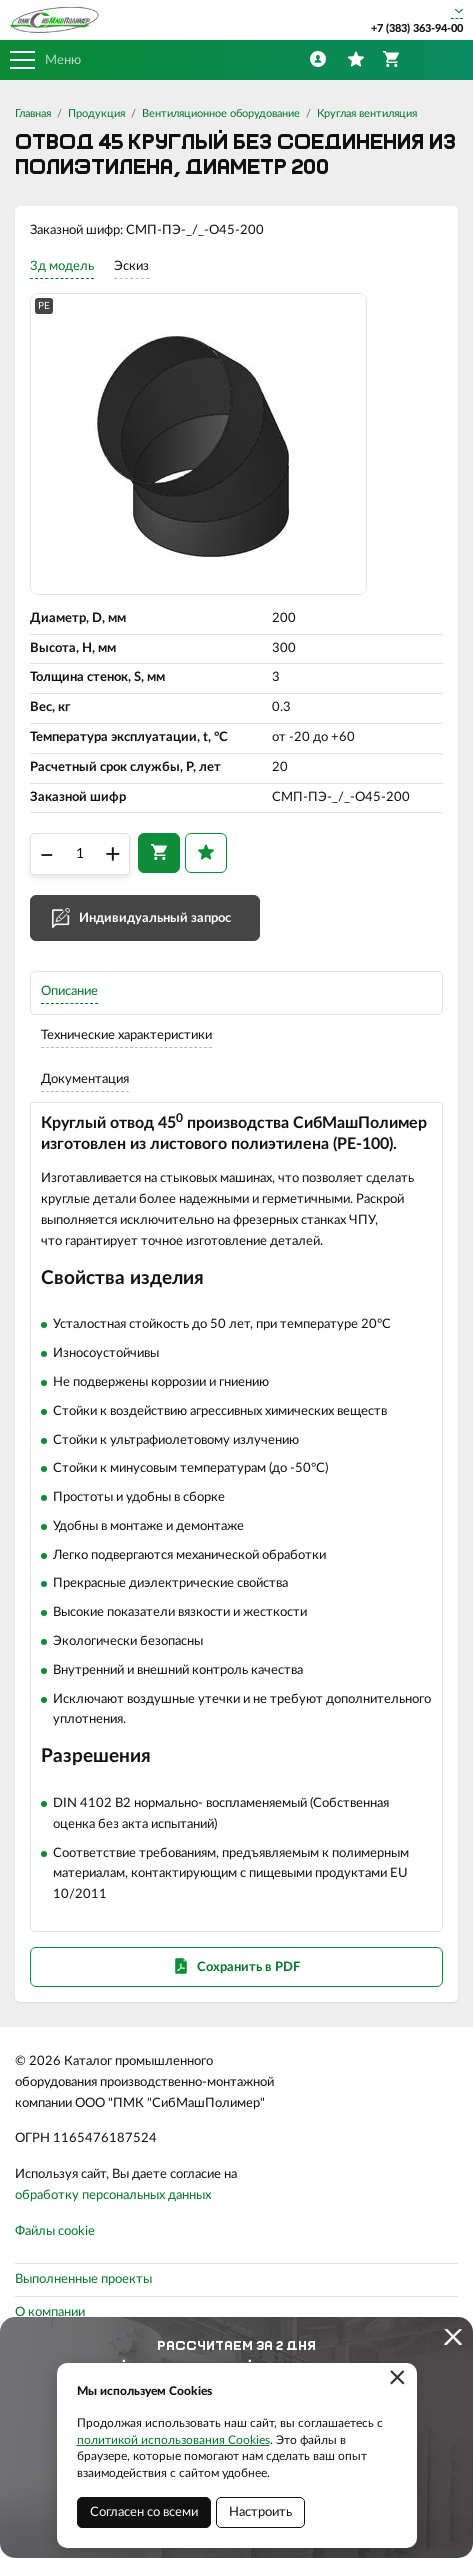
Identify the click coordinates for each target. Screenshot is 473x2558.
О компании (50, 2312)
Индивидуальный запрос (155, 918)
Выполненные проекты (83, 2279)
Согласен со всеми (144, 2512)
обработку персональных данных (113, 2195)
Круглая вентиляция (367, 113)
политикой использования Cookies (173, 2440)
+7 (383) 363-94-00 (417, 28)
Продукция (96, 113)
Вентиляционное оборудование (221, 113)
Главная (33, 113)
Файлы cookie (55, 2231)
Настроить (260, 2512)
